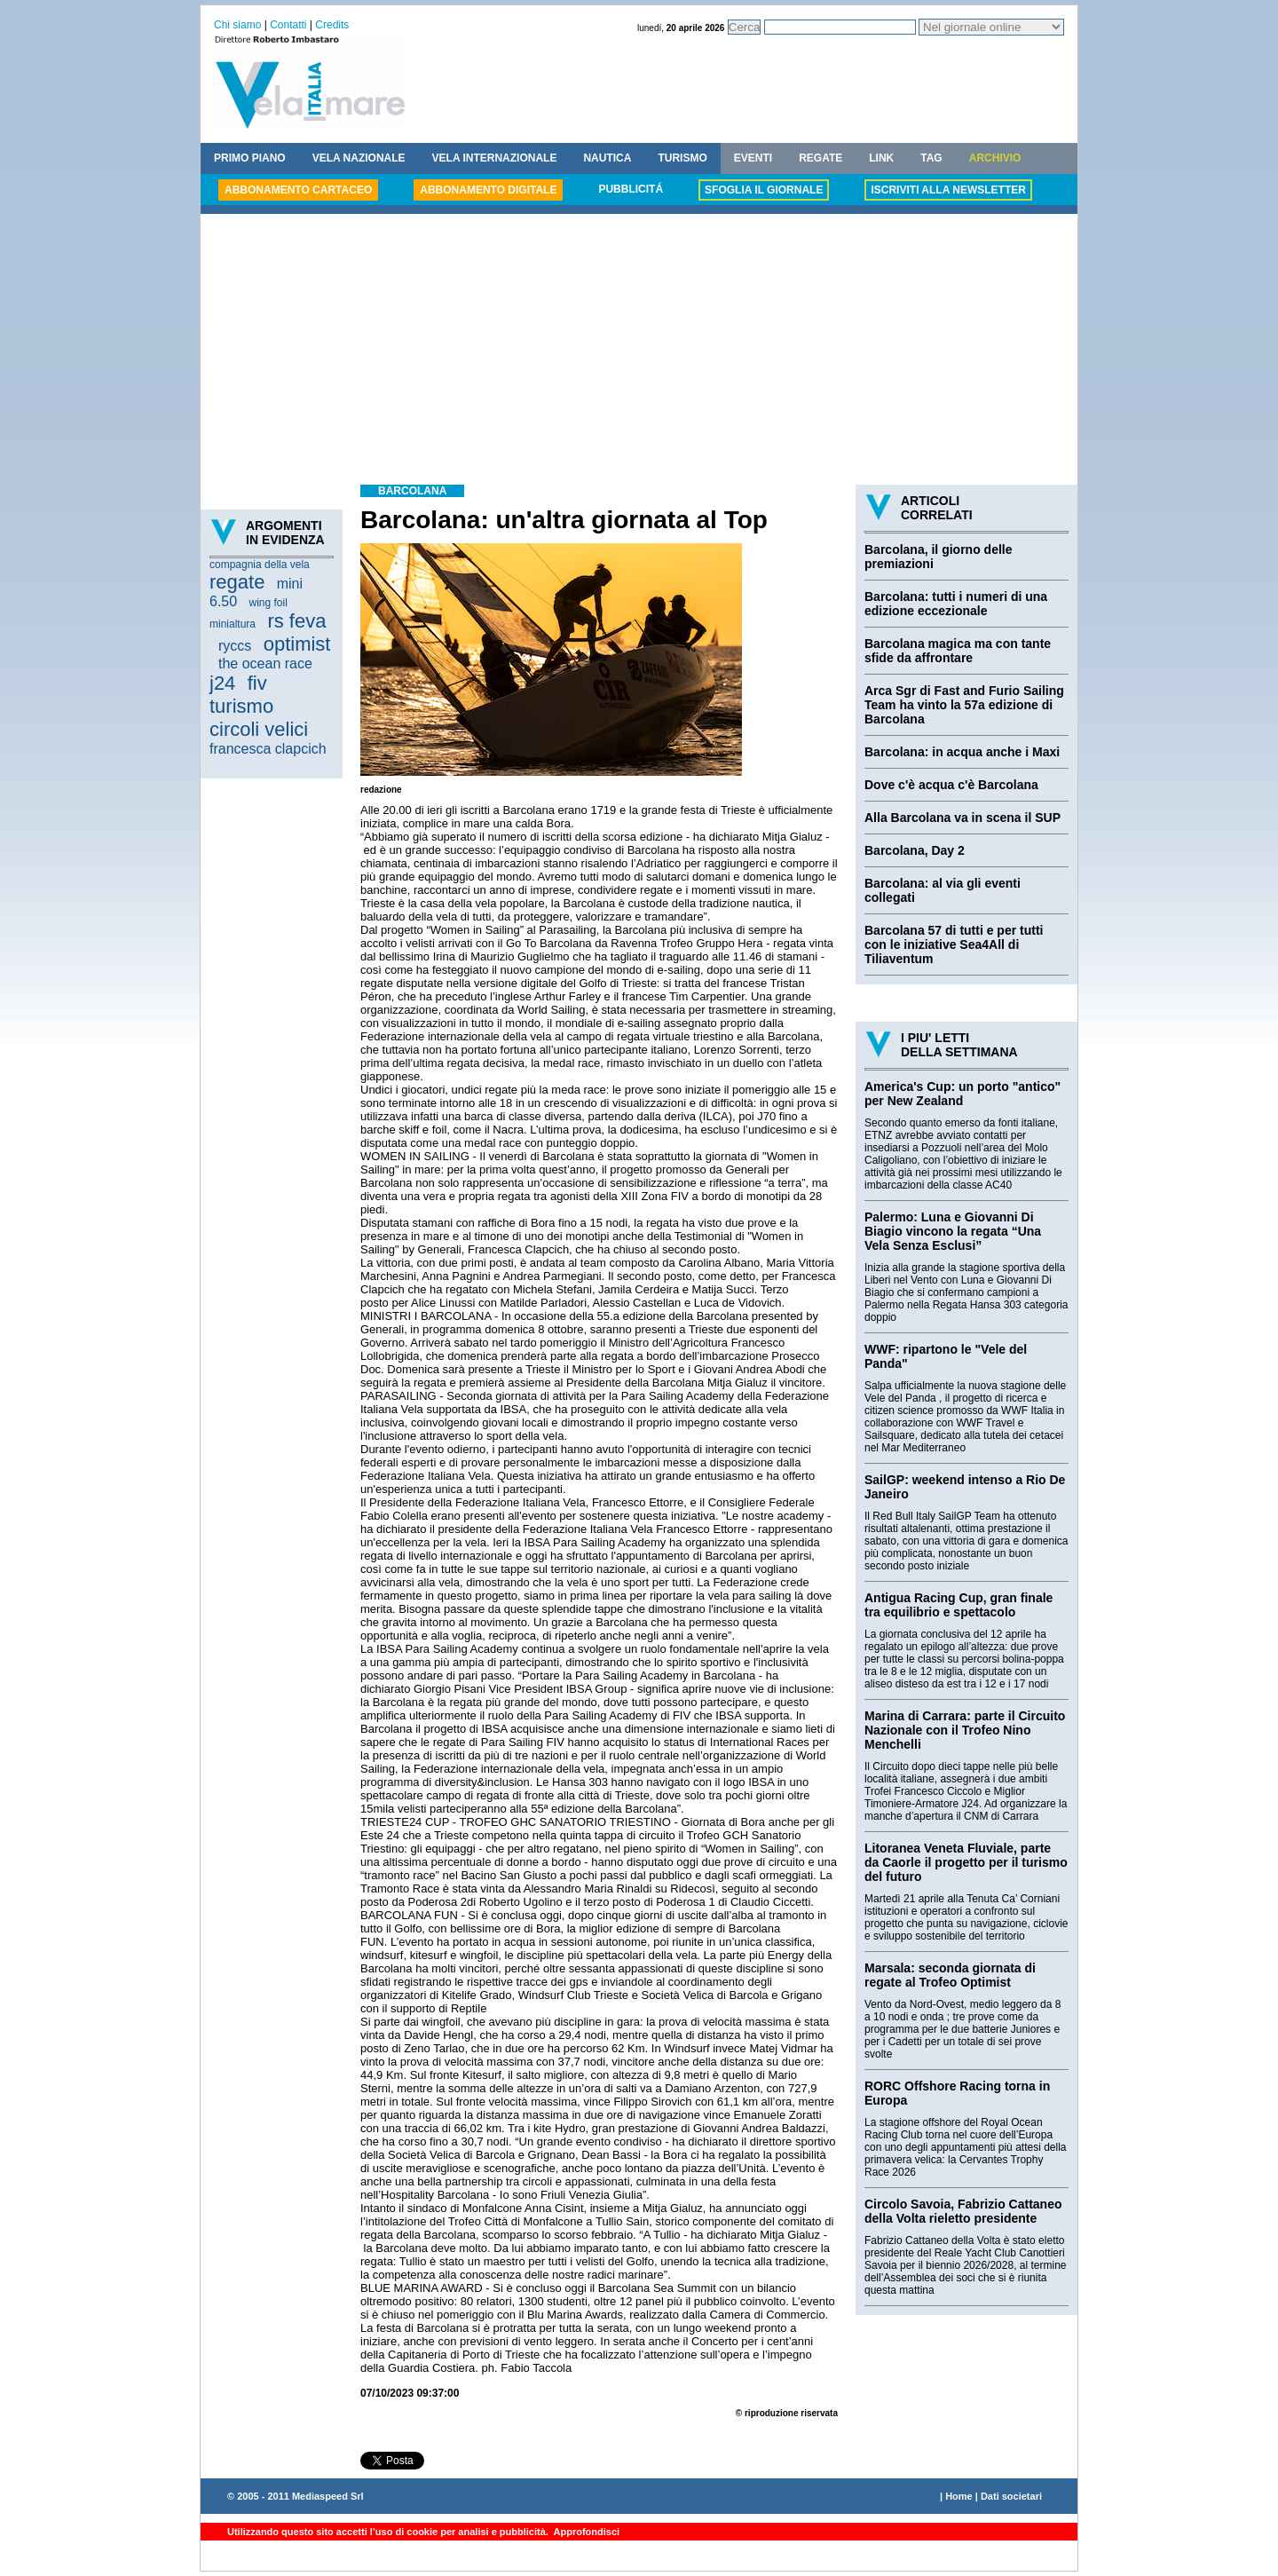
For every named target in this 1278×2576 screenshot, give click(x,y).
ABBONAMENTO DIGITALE (488, 190)
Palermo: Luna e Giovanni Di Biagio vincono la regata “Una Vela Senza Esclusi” (952, 1231)
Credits (332, 25)
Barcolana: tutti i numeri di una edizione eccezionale (955, 603)
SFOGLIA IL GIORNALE (764, 190)
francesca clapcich (268, 748)
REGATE (820, 158)
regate (236, 582)
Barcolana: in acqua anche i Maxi (962, 752)
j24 (222, 683)
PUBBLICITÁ (630, 189)
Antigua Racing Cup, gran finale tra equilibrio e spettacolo (958, 1605)
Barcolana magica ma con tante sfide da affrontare (957, 650)
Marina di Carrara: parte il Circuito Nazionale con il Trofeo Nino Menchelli (964, 1730)
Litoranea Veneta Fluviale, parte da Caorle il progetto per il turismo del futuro (966, 1862)
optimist (297, 644)
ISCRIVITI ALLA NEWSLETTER (948, 190)
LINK (881, 158)
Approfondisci (585, 2531)
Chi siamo (237, 25)
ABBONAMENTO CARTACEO (298, 190)
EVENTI (753, 158)
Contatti (288, 25)
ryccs (234, 645)
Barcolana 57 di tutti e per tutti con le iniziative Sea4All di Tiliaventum (953, 944)
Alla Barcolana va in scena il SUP (962, 817)
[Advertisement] (639, 351)
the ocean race (265, 663)
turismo (241, 706)
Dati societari (1011, 2496)
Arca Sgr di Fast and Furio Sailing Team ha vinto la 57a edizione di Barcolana (964, 705)
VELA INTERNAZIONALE (494, 158)
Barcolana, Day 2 (914, 850)
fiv (257, 683)
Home (959, 2496)
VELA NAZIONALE (359, 158)
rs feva (296, 621)
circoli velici (258, 729)
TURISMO (682, 158)
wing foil (267, 603)
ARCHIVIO (995, 158)
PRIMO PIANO (250, 158)
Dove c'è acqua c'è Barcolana (951, 785)
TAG (931, 158)
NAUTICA (607, 158)
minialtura (232, 624)
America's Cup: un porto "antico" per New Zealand (962, 1093)
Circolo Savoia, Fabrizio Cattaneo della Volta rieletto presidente (963, 2211)
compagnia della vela (259, 564)
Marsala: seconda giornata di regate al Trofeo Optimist (950, 1975)
